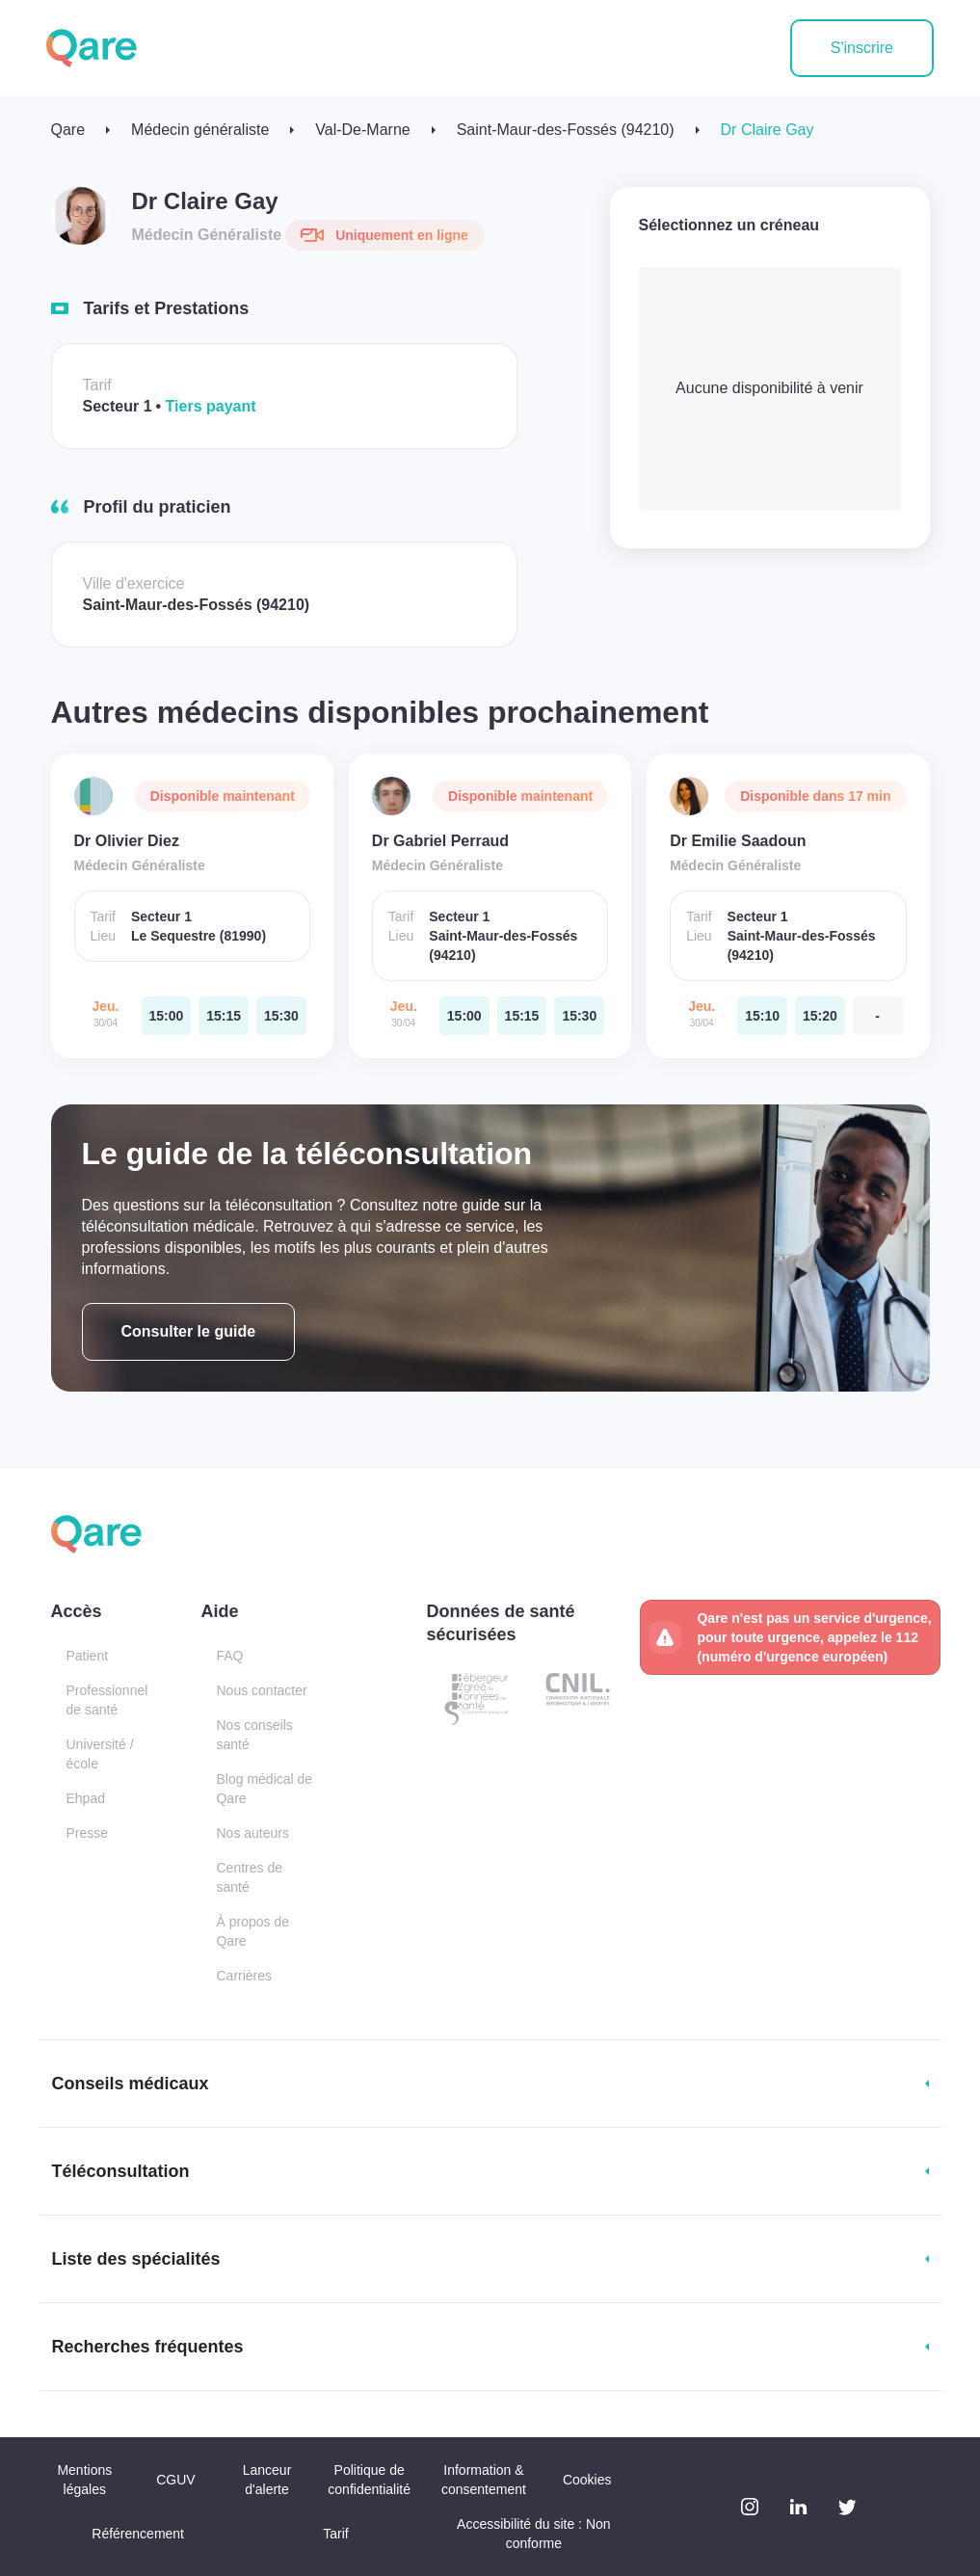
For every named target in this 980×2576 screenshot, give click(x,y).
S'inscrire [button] (862, 48)
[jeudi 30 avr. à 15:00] (167, 1015)
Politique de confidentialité (369, 2479)
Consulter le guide (188, 1331)
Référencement (138, 2533)
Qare (68, 129)
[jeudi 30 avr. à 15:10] (762, 1015)
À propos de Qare (252, 1931)
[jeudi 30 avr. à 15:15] (224, 1015)
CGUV (175, 2479)
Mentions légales (84, 2479)
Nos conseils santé (254, 1734)
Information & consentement (483, 2479)
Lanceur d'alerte (267, 2479)
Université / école (100, 1754)
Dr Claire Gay (767, 129)
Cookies (587, 2479)
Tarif (335, 2533)
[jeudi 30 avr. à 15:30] (281, 1015)
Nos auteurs (252, 1833)
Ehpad (85, 1798)
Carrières (244, 1975)
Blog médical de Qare (264, 1788)
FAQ (229, 1655)
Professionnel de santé (107, 1700)
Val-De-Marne (362, 129)
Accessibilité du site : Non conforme (534, 2533)
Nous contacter (261, 1690)
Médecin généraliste (200, 129)
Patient (87, 1655)
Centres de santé (248, 1877)
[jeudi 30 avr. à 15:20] (820, 1015)
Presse (87, 1833)
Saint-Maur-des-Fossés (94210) (566, 129)
